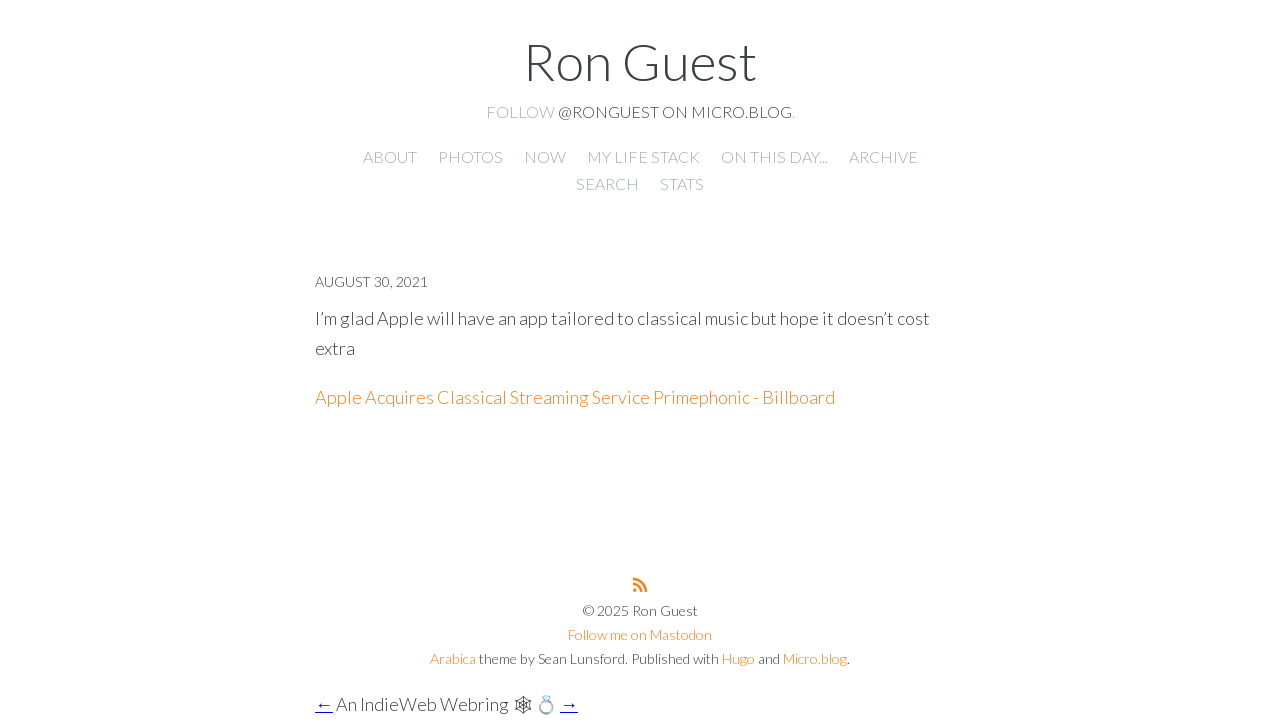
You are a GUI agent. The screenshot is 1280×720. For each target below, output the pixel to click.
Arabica (453, 658)
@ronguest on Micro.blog (675, 111)
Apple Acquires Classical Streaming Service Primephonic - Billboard (575, 397)
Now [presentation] (545, 156)
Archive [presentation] (883, 156)
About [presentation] (390, 156)
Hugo (738, 658)
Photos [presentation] (470, 156)
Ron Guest (640, 61)
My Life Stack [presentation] (643, 156)
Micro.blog (815, 658)
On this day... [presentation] (774, 156)
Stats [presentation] (682, 183)
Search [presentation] (607, 183)
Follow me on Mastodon (640, 634)
